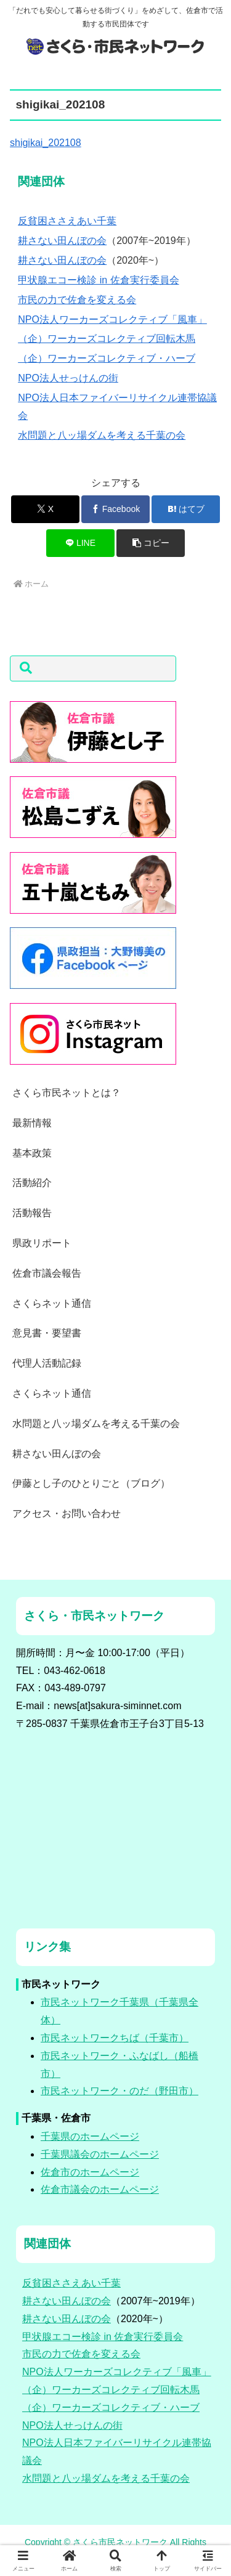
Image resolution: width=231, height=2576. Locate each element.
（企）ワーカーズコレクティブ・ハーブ (106, 358)
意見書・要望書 (46, 1333)
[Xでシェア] (45, 509)
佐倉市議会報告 (46, 1273)
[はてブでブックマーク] (186, 509)
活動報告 (32, 1213)
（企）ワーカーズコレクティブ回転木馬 (106, 338)
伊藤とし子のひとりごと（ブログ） (91, 1483)
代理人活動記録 (46, 1363)
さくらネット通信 (51, 1303)
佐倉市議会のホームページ (100, 2189)
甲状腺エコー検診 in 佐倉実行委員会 (98, 280)
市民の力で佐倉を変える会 (77, 300)
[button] (150, 543)
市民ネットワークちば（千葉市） (114, 2038)
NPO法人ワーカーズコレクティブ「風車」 (112, 319)
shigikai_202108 (45, 142)
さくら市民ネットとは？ (66, 1092)
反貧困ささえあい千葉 (67, 221)
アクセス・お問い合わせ (66, 1513)
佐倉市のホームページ (90, 2172)
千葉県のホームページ (90, 2136)
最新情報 (32, 1123)
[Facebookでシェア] (115, 509)
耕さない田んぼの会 (62, 240)
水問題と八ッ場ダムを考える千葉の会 (101, 435)
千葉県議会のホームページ (100, 2154)
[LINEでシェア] (80, 543)
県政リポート (41, 1243)
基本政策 (32, 1153)
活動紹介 (32, 1182)
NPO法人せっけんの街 (68, 378)
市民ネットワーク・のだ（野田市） (119, 2091)
